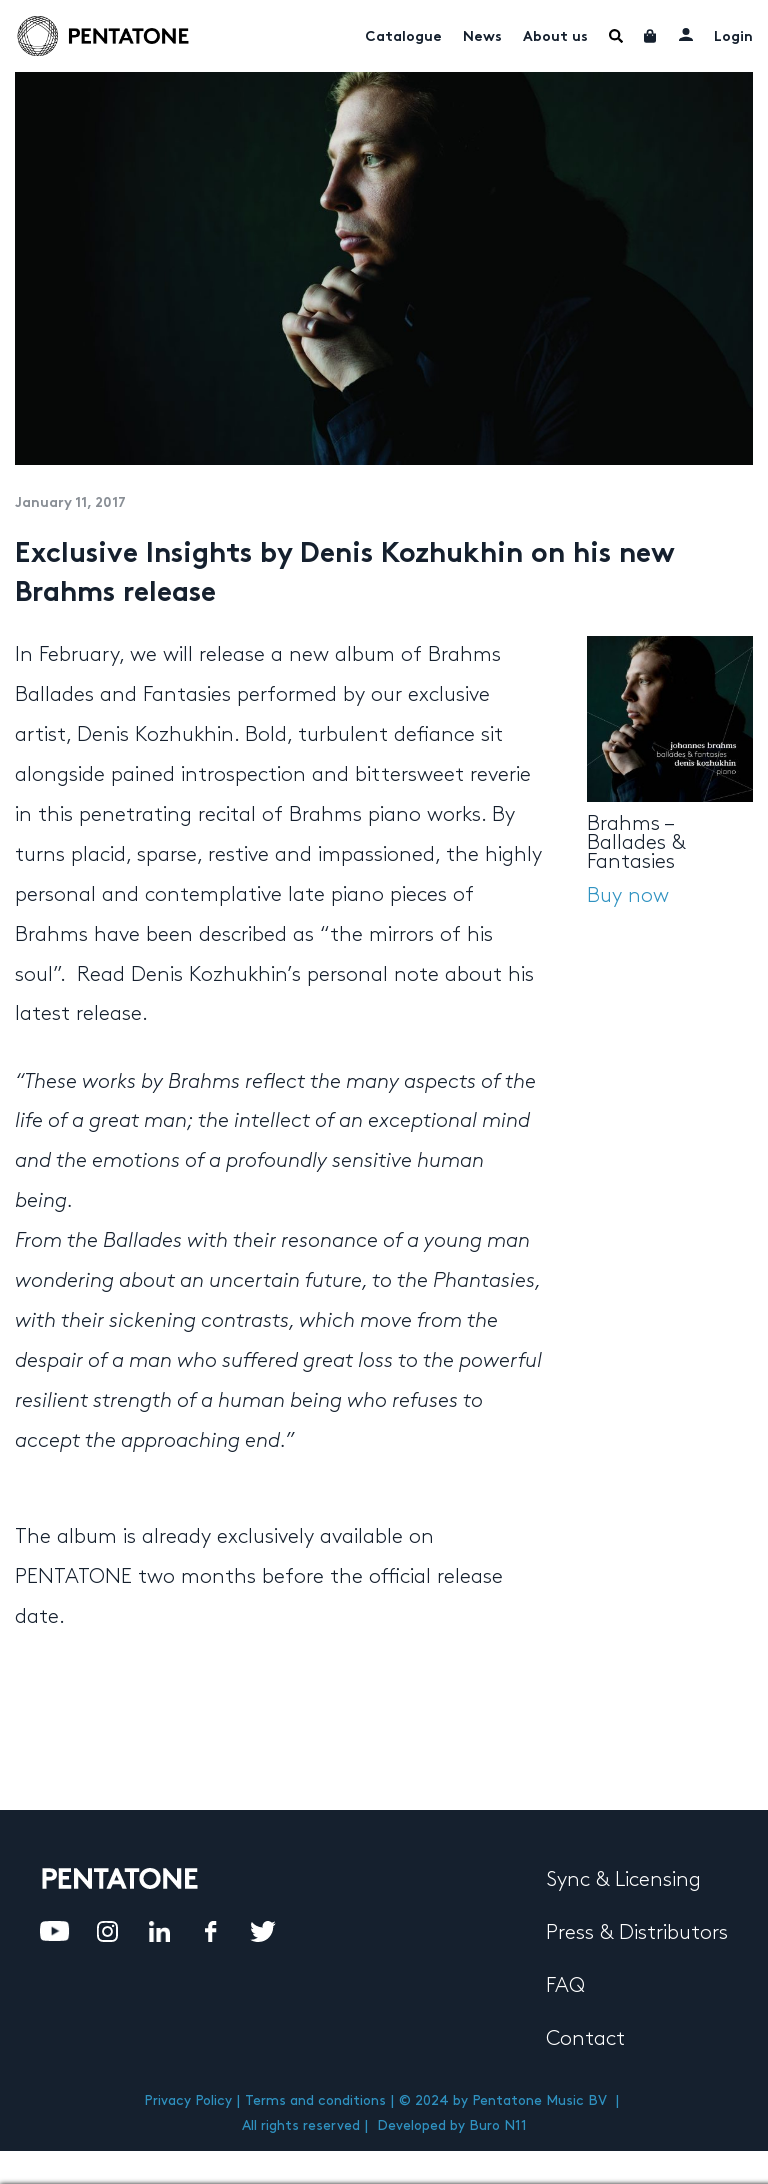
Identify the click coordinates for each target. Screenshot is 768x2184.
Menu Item (616, 36)
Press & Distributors (637, 1933)
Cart (651, 36)
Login (733, 37)
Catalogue (403, 37)
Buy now (628, 896)
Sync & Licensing (623, 1880)
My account (686, 34)
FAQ (565, 1986)
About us (555, 37)
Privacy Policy (188, 2100)
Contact (585, 2039)
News (482, 37)
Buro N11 (498, 2125)
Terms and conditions (315, 2100)
